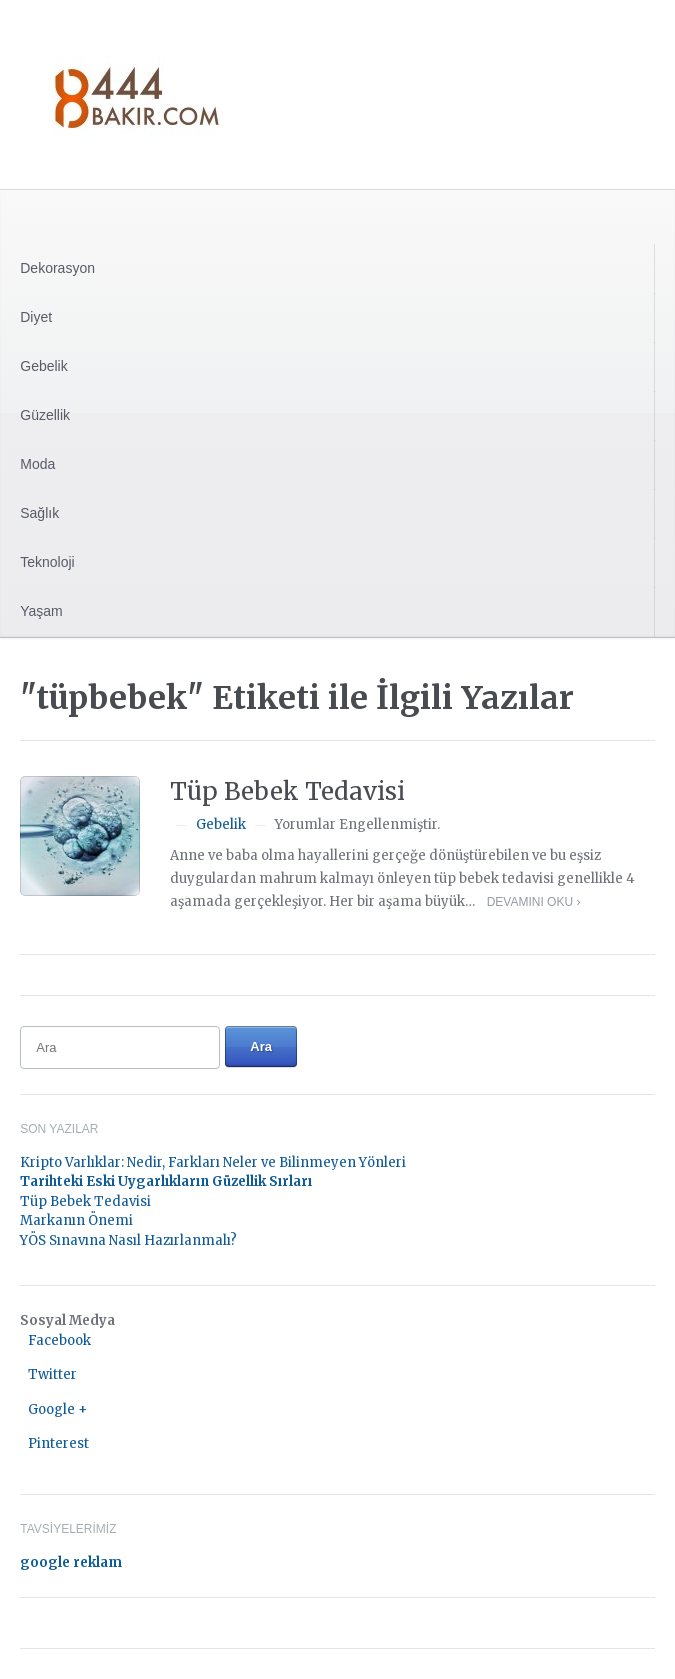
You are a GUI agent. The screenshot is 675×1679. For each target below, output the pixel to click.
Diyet (36, 317)
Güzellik (45, 415)
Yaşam (41, 611)
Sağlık (39, 513)
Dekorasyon (57, 268)
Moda (37, 464)
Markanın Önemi (76, 1220)
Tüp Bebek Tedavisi (287, 791)
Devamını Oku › (534, 902)
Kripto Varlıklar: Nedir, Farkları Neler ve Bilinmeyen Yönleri (213, 1162)
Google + (57, 1409)
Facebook (59, 1340)
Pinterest (58, 1443)
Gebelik (43, 366)
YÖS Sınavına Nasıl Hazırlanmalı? (128, 1240)
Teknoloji (47, 562)
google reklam (71, 1562)
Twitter (52, 1374)
